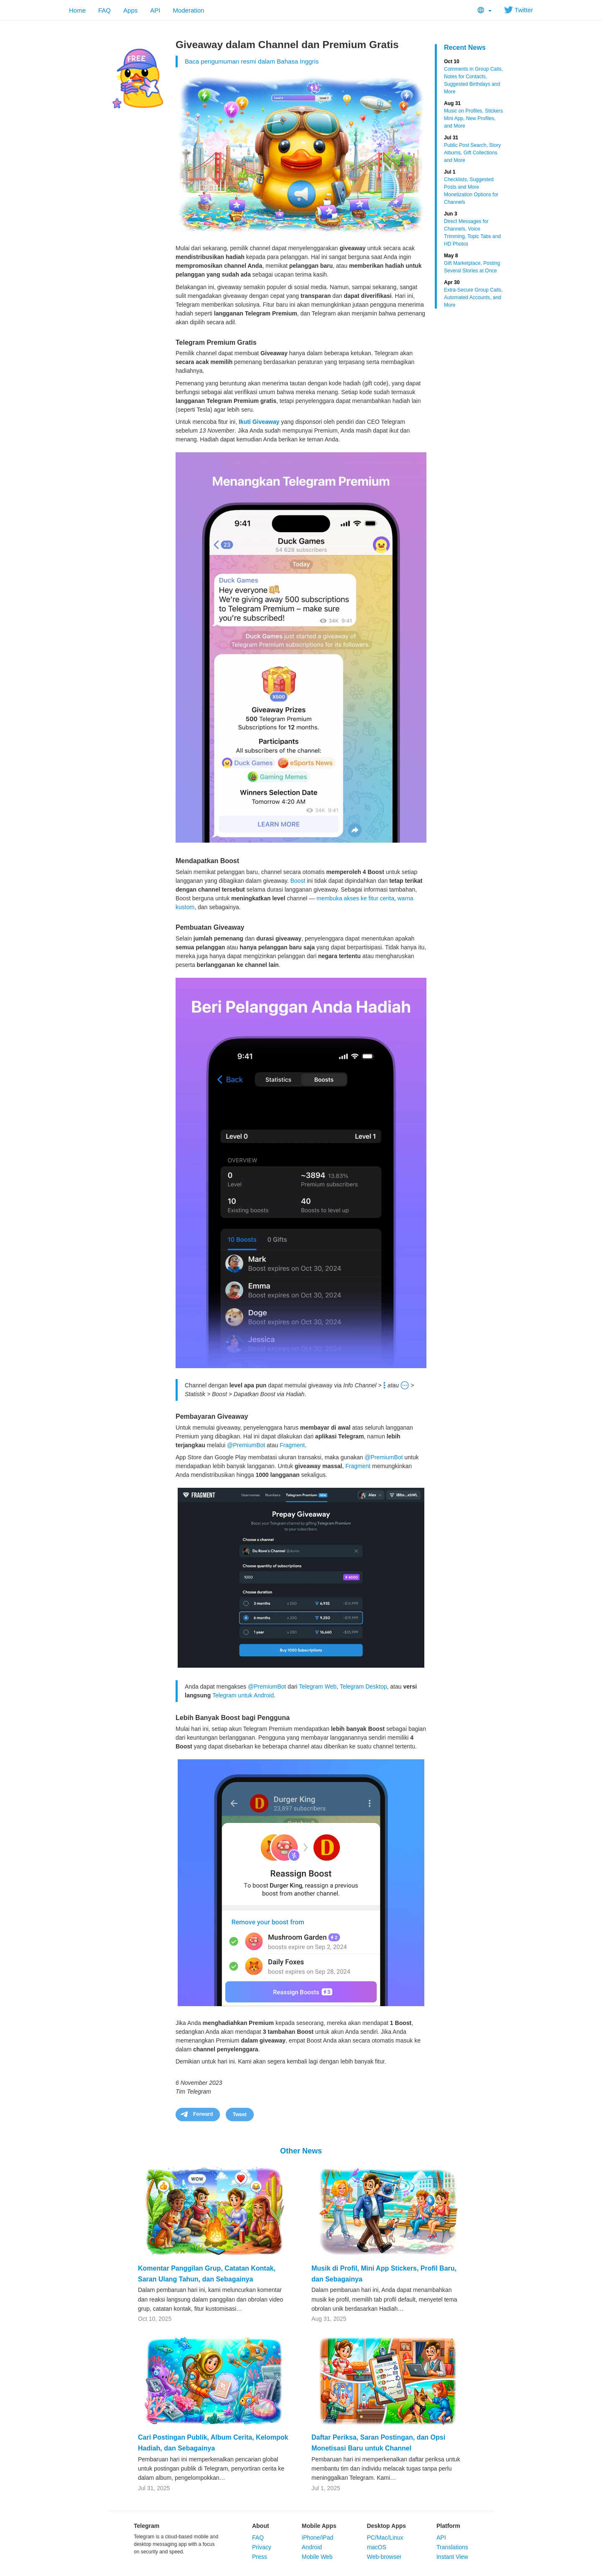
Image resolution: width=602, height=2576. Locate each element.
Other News (301, 2151)
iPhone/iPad (318, 2537)
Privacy (261, 2547)
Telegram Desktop (363, 1686)
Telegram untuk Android (243, 1695)
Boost (298, 880)
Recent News (465, 47)
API (155, 10)
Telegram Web (318, 1686)
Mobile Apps (319, 2525)
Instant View (452, 2556)
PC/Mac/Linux (385, 2537)
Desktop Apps (386, 2525)
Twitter (518, 9)
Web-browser (384, 2556)
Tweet (240, 2114)
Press (259, 2556)
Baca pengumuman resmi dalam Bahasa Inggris (252, 61)
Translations (452, 2547)
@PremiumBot (246, 1445)
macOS (376, 2547)
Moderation (188, 10)
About (260, 2525)
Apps (130, 10)
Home (77, 10)
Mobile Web (317, 2556)
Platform (448, 2525)
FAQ (104, 10)
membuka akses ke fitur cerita (355, 898)
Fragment (292, 1445)
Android (312, 2547)
